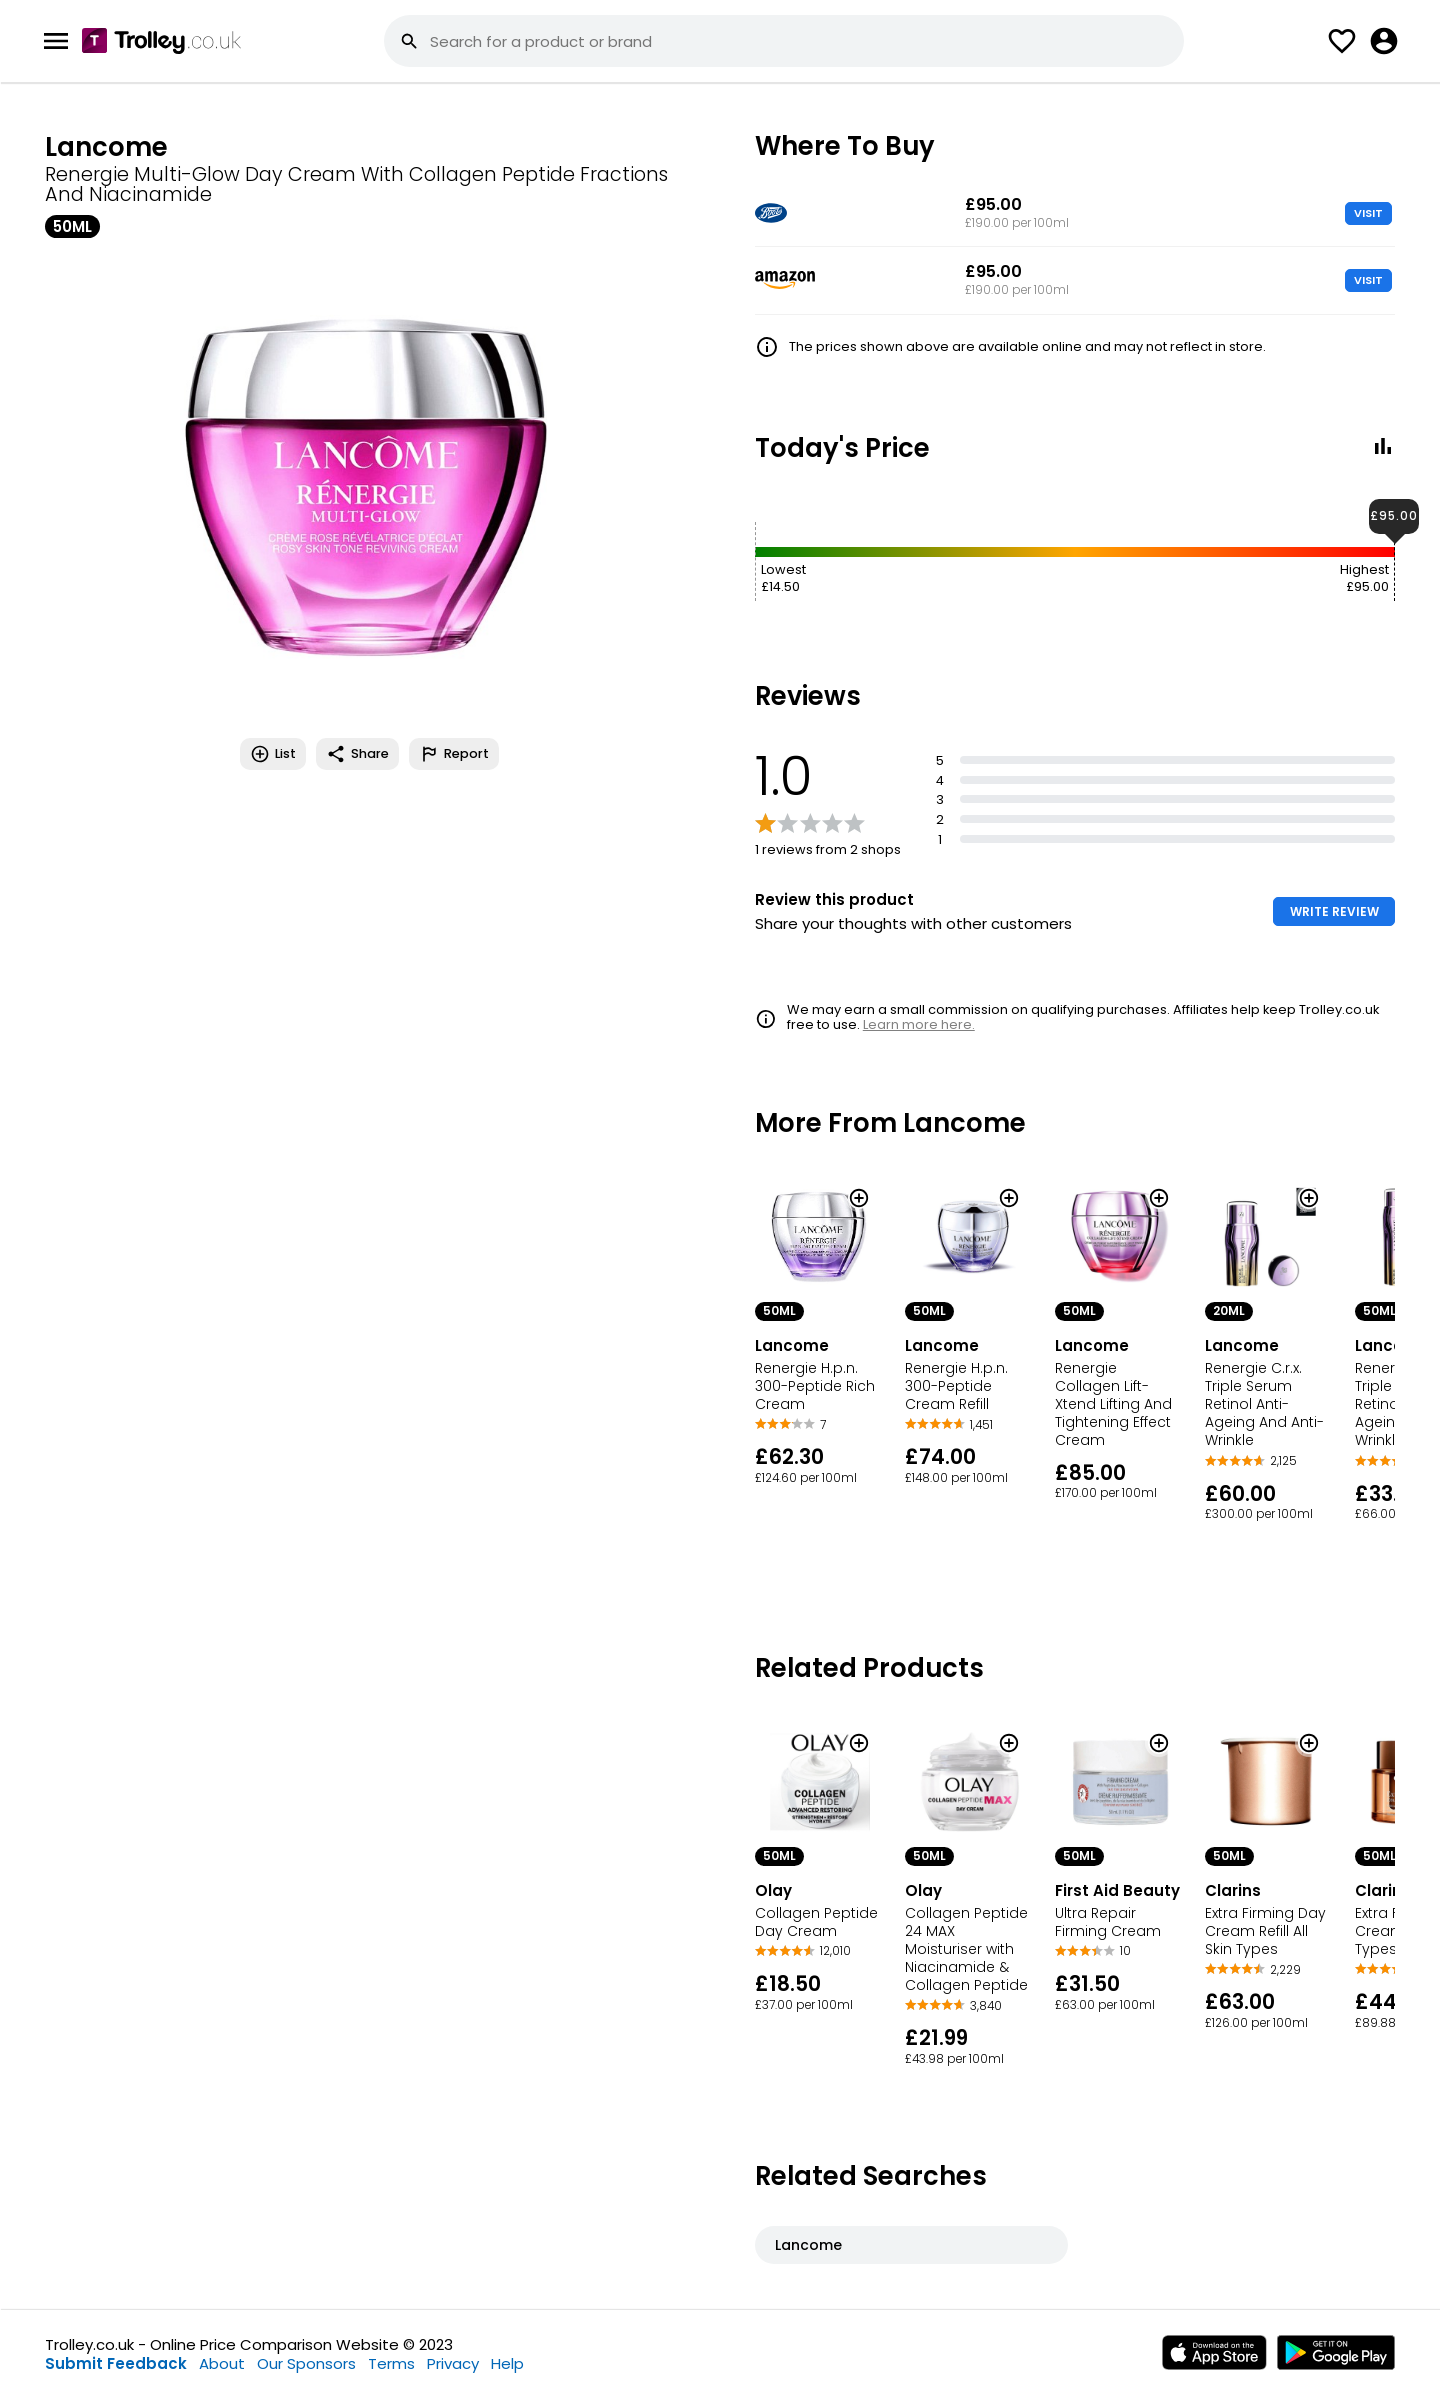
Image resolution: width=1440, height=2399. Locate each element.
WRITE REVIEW (1334, 911)
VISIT (1368, 213)
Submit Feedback (116, 2363)
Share (357, 754)
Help (507, 2363)
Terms (391, 2363)
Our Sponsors (306, 2363)
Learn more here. (919, 1024)
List (273, 754)
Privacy (453, 2363)
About (222, 2363)
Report (454, 754)
